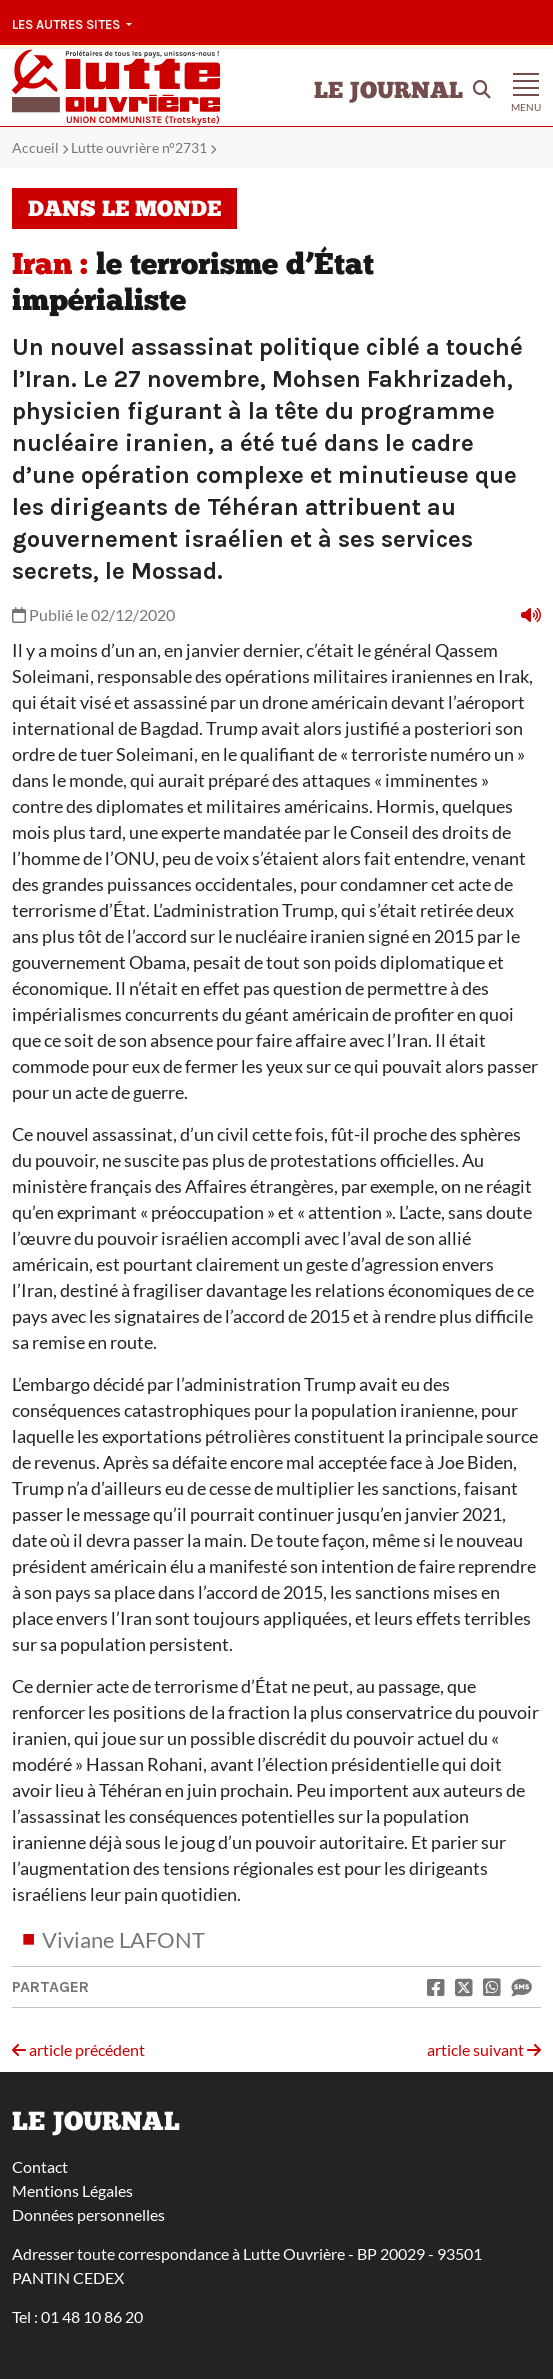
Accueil (35, 147)
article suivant (484, 2049)
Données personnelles (88, 2214)
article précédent (78, 2049)
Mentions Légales (72, 2190)
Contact (40, 2166)
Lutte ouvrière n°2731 (139, 147)
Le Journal (388, 92)
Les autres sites (67, 24)
